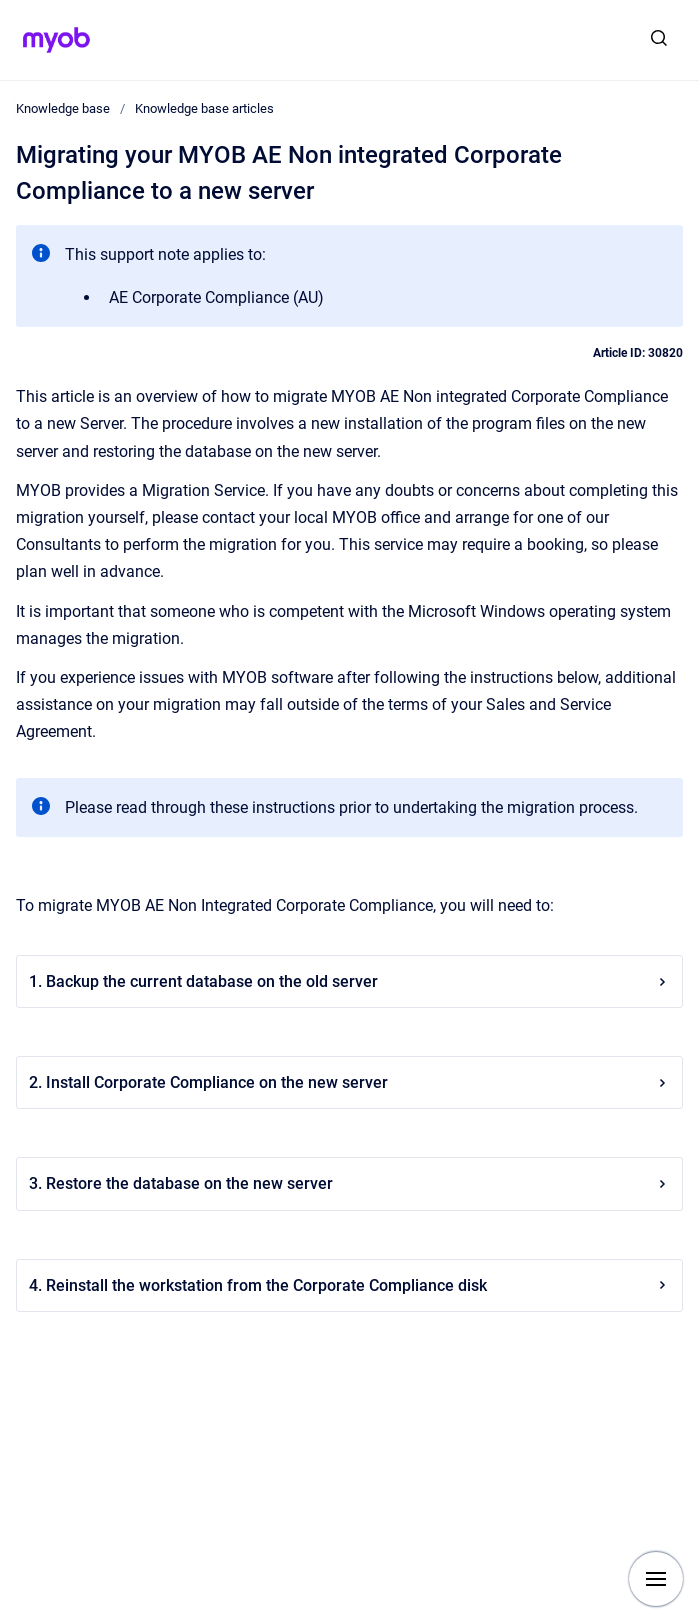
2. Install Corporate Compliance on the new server (349, 1082)
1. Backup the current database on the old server (349, 981)
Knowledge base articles (204, 108)
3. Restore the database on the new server (349, 1183)
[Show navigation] (656, 1579)
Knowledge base (63, 108)
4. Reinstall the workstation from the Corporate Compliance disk (349, 1285)
